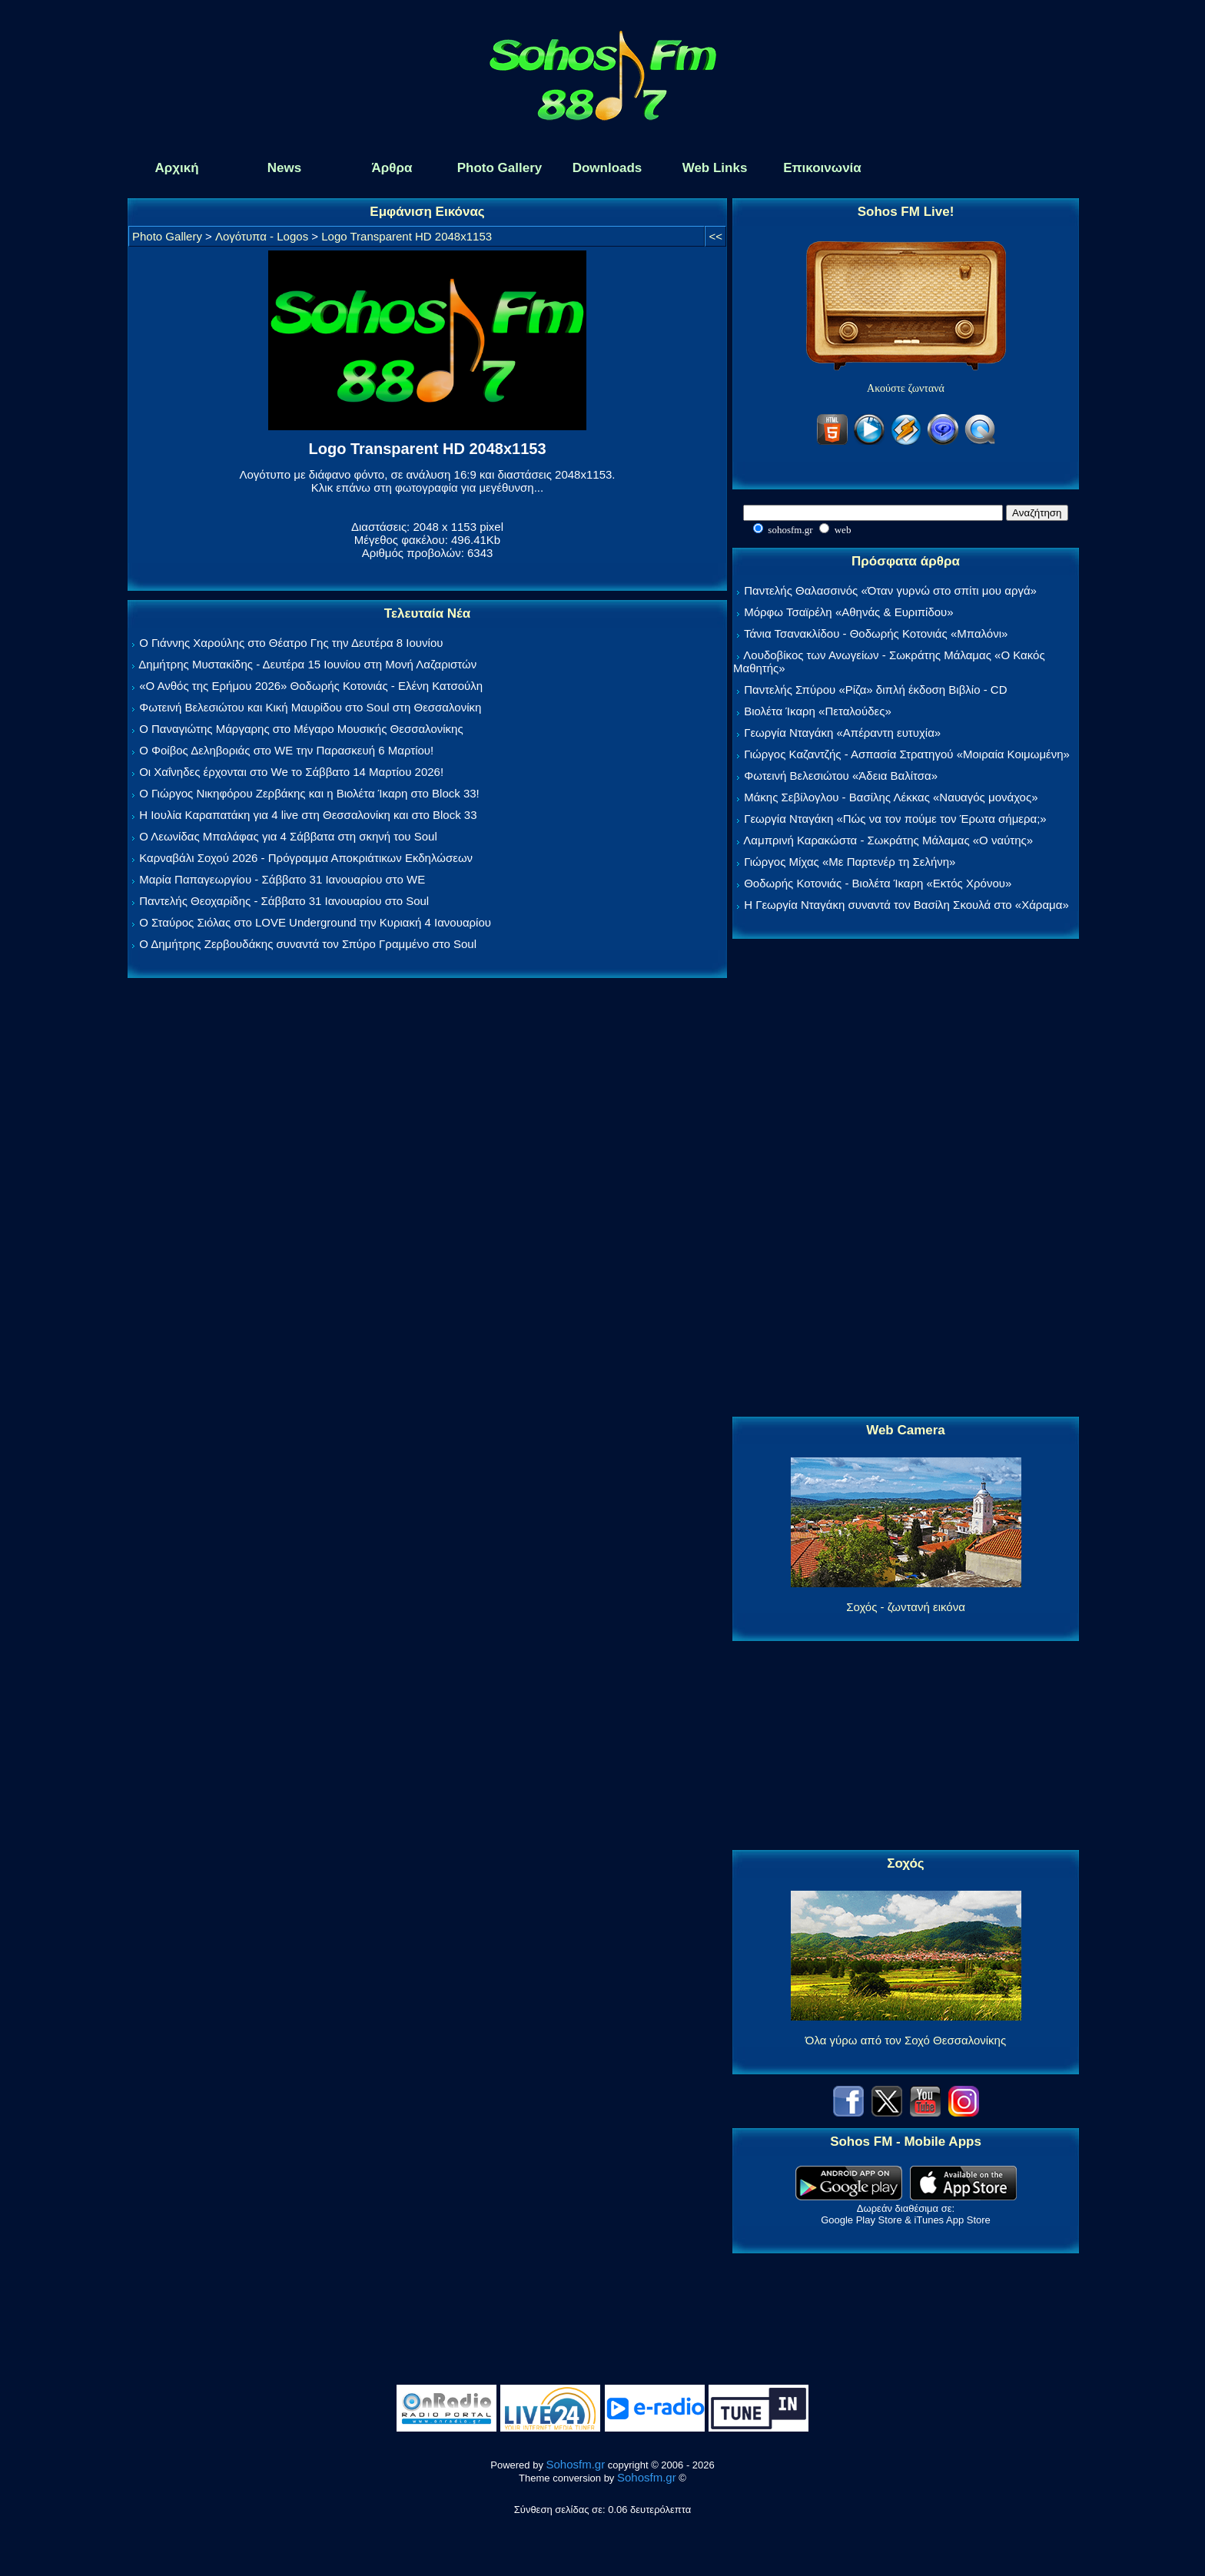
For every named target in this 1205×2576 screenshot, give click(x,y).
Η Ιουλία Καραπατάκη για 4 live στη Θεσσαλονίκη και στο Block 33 (307, 814)
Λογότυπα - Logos (261, 236)
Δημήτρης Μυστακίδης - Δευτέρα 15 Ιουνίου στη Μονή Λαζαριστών (307, 664)
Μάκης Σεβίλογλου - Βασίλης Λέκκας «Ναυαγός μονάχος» (890, 797)
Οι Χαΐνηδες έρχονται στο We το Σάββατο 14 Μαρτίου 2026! (291, 771)
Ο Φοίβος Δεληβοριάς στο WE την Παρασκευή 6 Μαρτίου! (286, 750)
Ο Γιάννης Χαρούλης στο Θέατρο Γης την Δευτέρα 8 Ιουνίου (291, 642)
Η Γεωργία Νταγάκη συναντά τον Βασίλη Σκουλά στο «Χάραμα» (906, 904)
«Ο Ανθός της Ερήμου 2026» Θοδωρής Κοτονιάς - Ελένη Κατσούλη (311, 685)
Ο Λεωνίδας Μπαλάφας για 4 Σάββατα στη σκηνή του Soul (288, 836)
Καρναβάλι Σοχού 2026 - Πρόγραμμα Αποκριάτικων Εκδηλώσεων (306, 857)
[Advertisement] (906, 1178)
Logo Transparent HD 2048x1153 (406, 236)
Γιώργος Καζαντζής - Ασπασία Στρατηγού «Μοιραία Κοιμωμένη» (907, 754)
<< (715, 236)
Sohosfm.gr (576, 2464)
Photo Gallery (167, 236)
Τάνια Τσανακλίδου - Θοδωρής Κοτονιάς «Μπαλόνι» (875, 633)
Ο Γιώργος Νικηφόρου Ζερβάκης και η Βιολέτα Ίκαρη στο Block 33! (309, 793)
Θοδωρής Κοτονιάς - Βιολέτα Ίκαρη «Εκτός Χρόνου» (877, 883)
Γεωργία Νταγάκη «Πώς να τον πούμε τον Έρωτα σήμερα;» (895, 818)
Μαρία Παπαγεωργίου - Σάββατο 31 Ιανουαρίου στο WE (282, 879)
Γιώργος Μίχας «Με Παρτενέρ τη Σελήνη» (849, 861)
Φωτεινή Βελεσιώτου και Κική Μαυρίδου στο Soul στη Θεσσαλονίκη (310, 707)
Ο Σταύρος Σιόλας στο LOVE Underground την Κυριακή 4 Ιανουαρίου (315, 922)
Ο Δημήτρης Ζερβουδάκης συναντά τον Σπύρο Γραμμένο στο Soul (307, 943)
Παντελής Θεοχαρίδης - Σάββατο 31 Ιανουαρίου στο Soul (284, 900)
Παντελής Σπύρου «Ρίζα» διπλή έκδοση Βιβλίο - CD (875, 689)
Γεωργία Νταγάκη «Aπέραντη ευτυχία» (842, 732)
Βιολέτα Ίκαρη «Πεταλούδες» (817, 711)
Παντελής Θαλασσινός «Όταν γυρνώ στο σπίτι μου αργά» (890, 590)
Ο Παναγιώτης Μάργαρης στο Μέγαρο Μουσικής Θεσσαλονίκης (301, 728)
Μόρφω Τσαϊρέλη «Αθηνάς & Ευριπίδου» (848, 611)
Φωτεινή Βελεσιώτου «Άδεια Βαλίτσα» (841, 775)
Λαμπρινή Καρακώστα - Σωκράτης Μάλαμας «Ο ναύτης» (888, 840)
